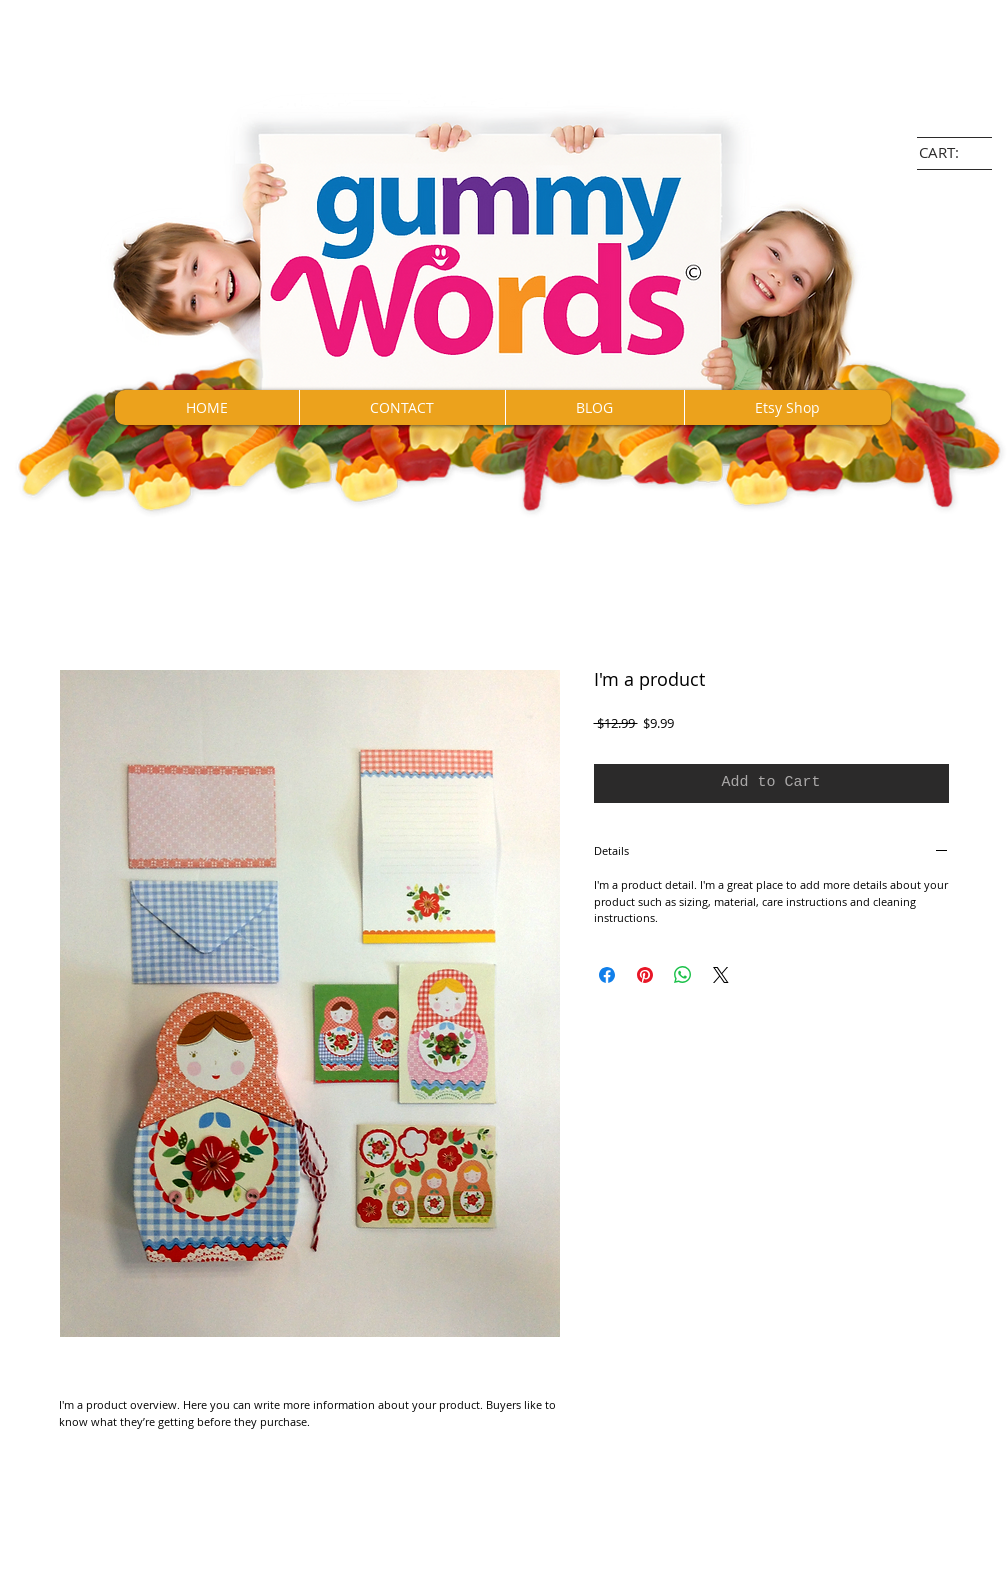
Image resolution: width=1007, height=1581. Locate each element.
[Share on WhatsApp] (683, 975)
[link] (951, 153)
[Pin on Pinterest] (645, 975)
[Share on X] (721, 975)
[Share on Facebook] (607, 975)
